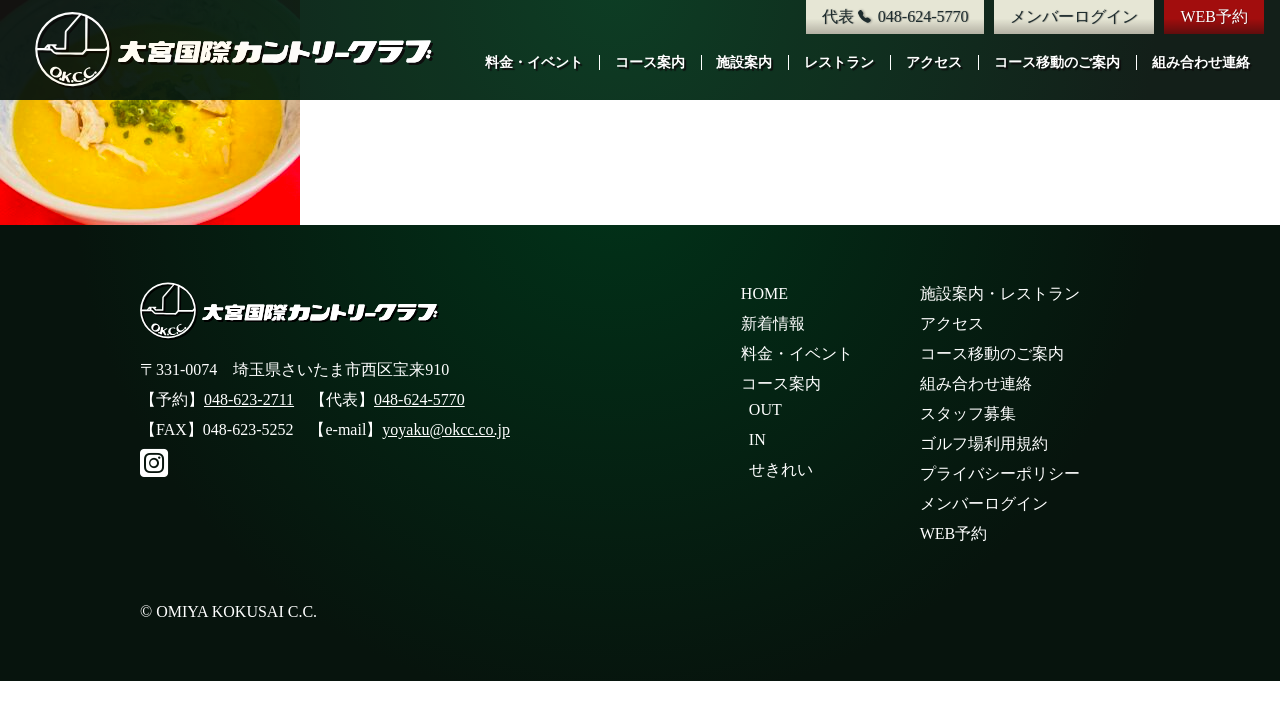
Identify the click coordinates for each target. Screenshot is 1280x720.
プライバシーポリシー (1000, 473)
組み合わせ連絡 (1201, 62)
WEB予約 (1214, 16)
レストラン (839, 62)
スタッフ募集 (968, 413)
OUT (765, 409)
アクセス (934, 62)
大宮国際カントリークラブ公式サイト (235, 50)
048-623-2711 (249, 399)
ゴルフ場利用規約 (984, 443)
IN (757, 439)
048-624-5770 (419, 399)
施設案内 (744, 62)
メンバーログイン (1074, 16)
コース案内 (650, 62)
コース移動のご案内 (1057, 62)
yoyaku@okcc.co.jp (446, 429)
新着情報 (773, 323)
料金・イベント (534, 62)
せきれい (781, 469)
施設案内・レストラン (1000, 293)
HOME (764, 293)
